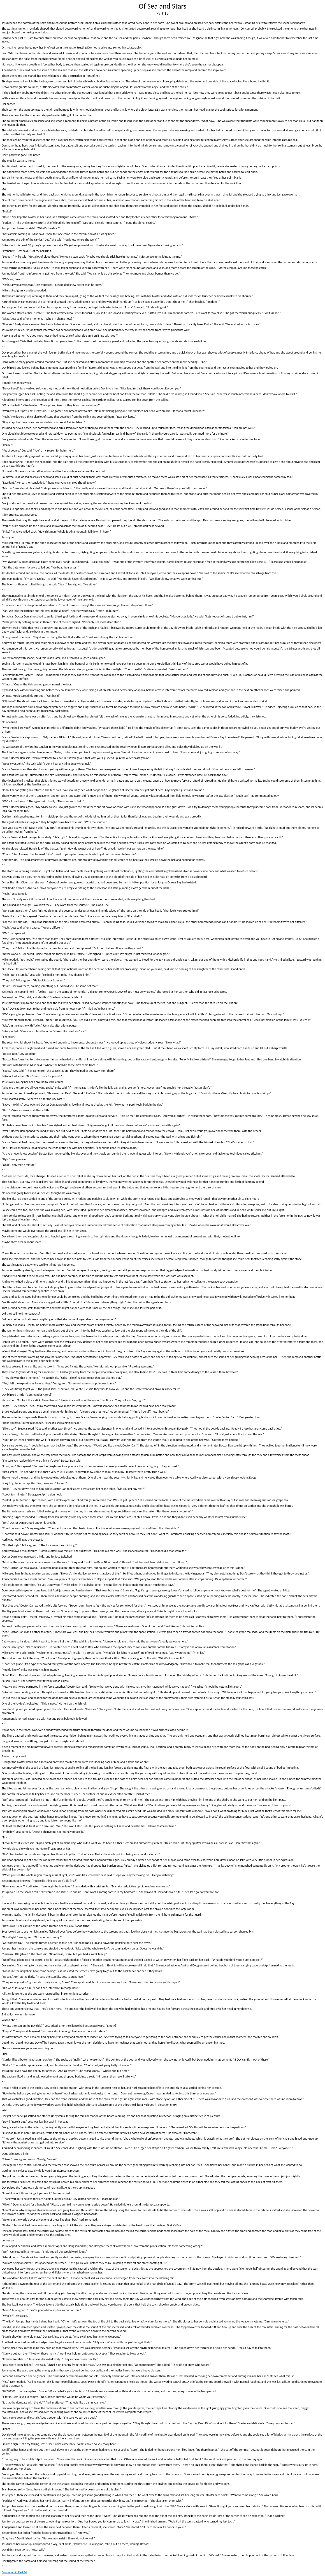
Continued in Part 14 (14, 2572)
